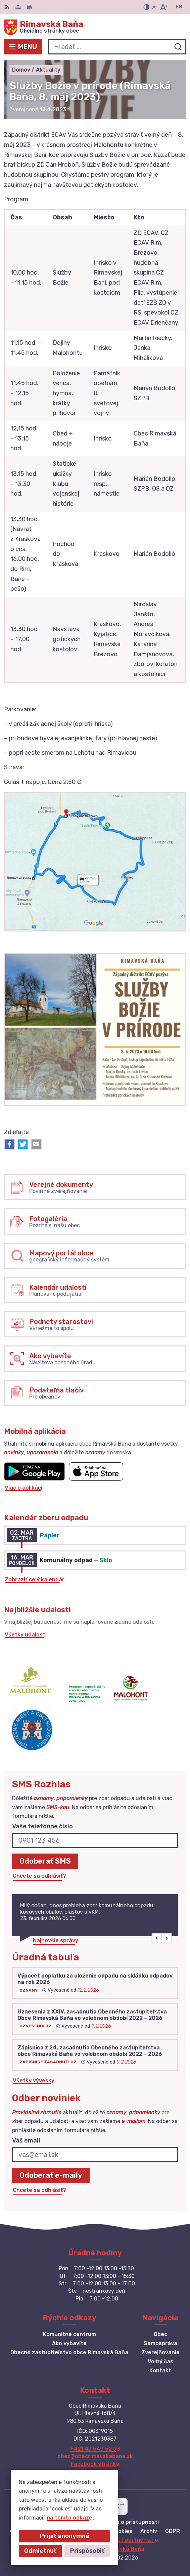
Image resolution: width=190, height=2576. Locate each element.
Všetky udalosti (26, 1634)
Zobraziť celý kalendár (34, 1579)
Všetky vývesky (33, 2080)
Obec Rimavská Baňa (116, 2549)
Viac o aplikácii (24, 1488)
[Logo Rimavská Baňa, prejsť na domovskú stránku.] (95, 27)
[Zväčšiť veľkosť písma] (163, 7)
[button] (157, 1938)
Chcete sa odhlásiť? (39, 1876)
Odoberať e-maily (50, 2175)
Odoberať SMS (45, 1861)
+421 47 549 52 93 (95, 2449)
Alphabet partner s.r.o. (129, 2540)
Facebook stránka (95, 2464)
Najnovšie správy (55, 1940)
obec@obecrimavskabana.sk (95, 2456)
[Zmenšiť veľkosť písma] (154, 7)
